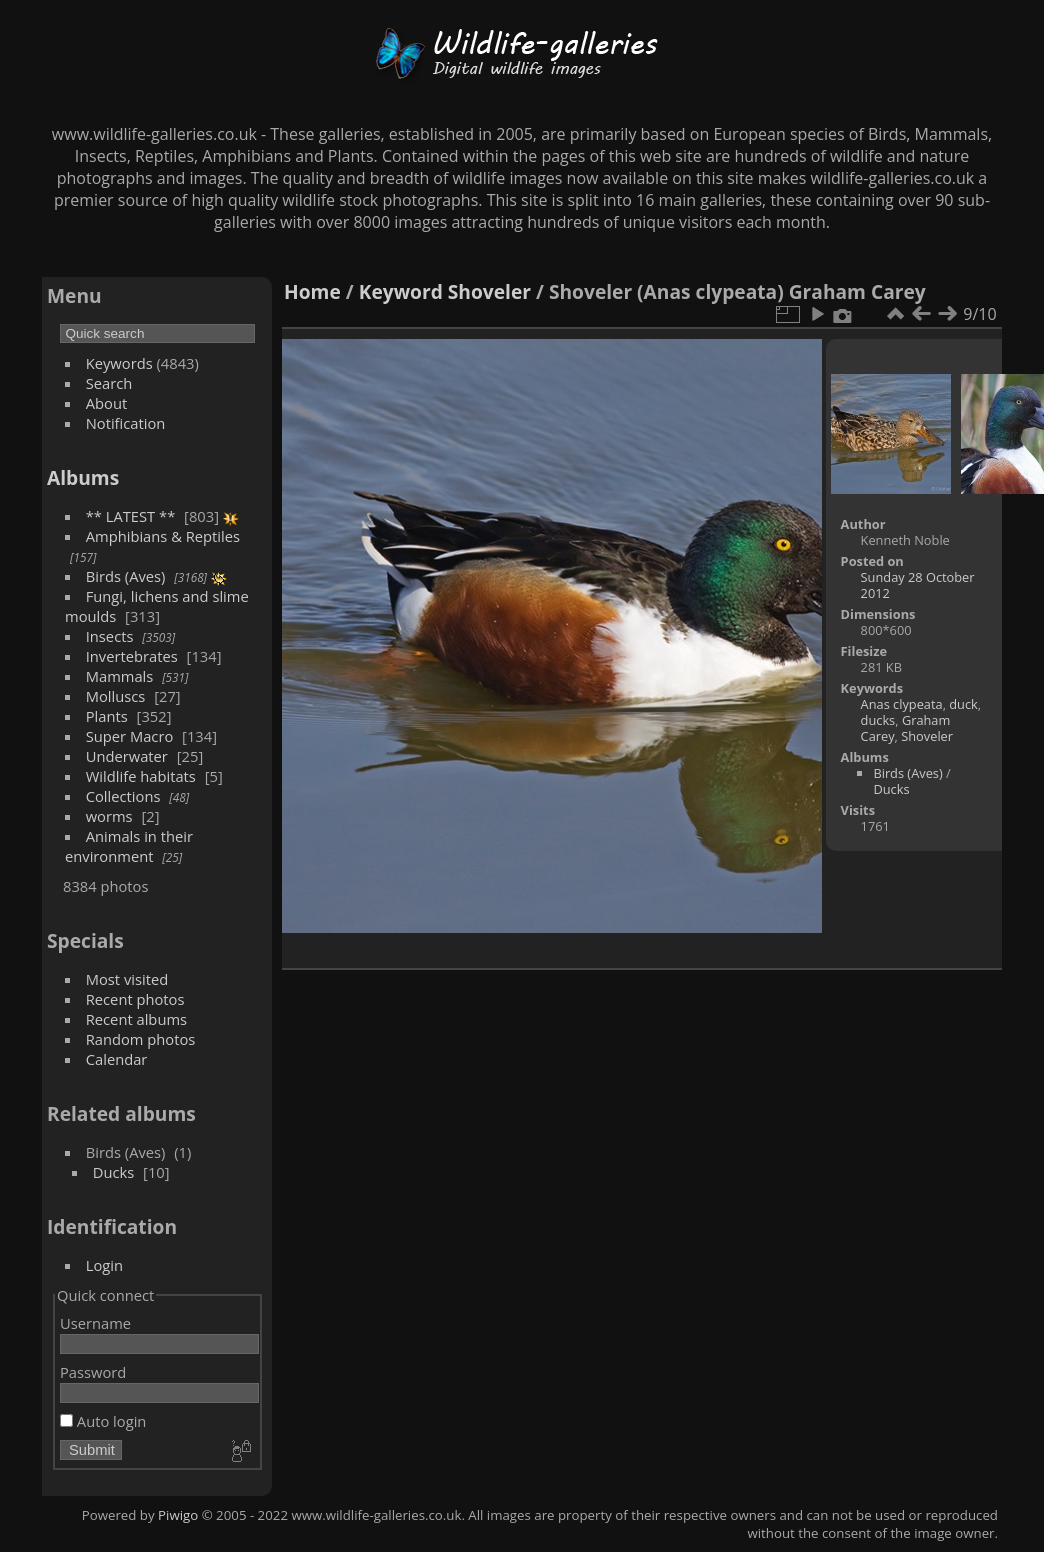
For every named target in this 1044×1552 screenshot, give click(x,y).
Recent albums (136, 1019)
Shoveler (489, 291)
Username (95, 1323)
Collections (123, 796)
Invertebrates (132, 656)
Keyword (401, 291)
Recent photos (135, 999)
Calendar (117, 1059)
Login (104, 1265)
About (106, 403)
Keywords (119, 363)
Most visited (127, 979)
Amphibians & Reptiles (163, 536)
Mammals (120, 676)
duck (963, 704)
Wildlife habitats (141, 776)
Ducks (114, 1172)
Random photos (141, 1039)
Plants (107, 716)
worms (109, 816)
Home (312, 291)
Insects (110, 636)
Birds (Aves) (126, 576)
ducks (878, 720)
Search (109, 383)
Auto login (103, 1421)
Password (93, 1372)
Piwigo (178, 1515)
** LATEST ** (131, 516)
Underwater (127, 756)
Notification (126, 423)
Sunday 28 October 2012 (918, 585)
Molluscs (116, 696)
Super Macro (130, 736)
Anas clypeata (902, 704)
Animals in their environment (129, 846)
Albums (83, 477)
